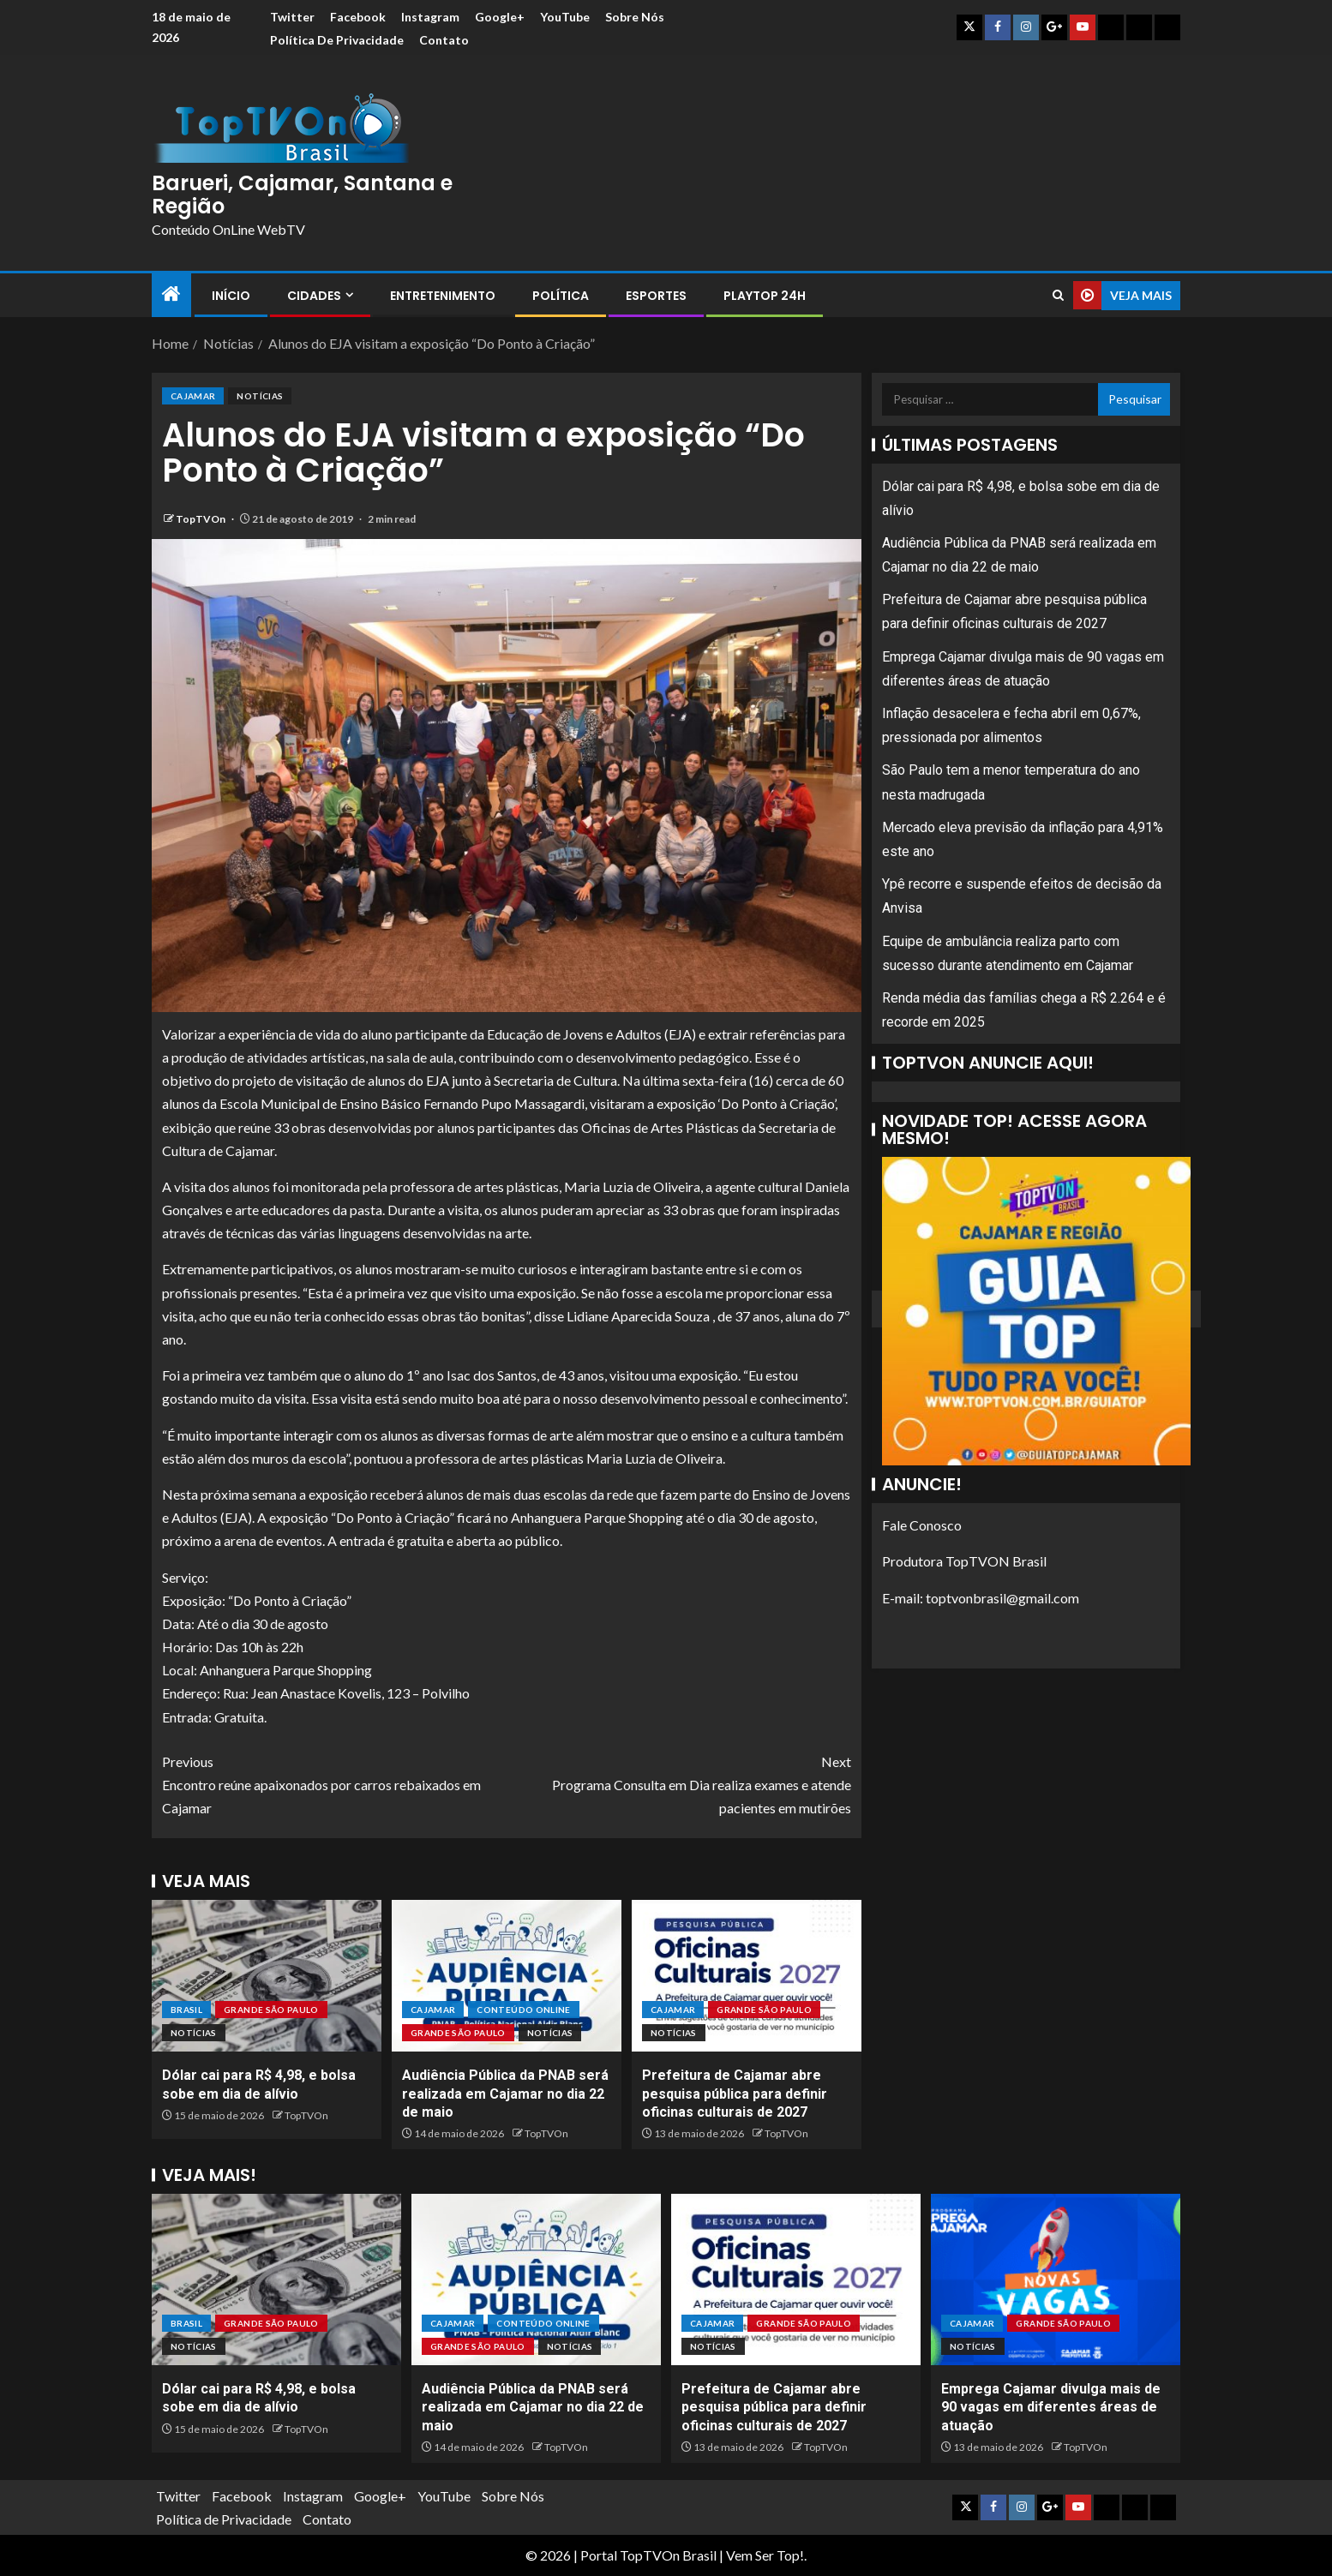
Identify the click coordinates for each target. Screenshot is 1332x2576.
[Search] (1058, 295)
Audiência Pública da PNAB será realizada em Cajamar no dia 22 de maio (505, 2093)
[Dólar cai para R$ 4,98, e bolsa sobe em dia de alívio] (266, 1976)
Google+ (500, 16)
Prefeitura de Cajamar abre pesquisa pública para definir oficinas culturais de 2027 (734, 2093)
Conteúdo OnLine (523, 2009)
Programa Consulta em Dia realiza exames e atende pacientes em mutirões (679, 1783)
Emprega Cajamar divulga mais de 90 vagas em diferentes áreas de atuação (1051, 2407)
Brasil (186, 2009)
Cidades (314, 295)
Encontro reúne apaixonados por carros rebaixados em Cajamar (334, 1783)
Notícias (260, 396)
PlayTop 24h (764, 295)
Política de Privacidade (337, 40)
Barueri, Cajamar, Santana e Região (302, 194)
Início (231, 295)
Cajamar (193, 396)
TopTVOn (201, 518)
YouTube (565, 16)
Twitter (292, 16)
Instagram (430, 16)
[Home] (171, 294)
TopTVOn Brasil (668, 2555)
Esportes (656, 295)
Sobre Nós (634, 16)
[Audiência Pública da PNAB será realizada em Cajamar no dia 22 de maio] (506, 1976)
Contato (444, 40)
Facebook (358, 16)
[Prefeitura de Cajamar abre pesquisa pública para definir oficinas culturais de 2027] (746, 1976)
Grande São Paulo (271, 2009)
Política (560, 295)
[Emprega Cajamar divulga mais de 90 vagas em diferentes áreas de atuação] (1055, 2279)
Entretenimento (442, 295)
